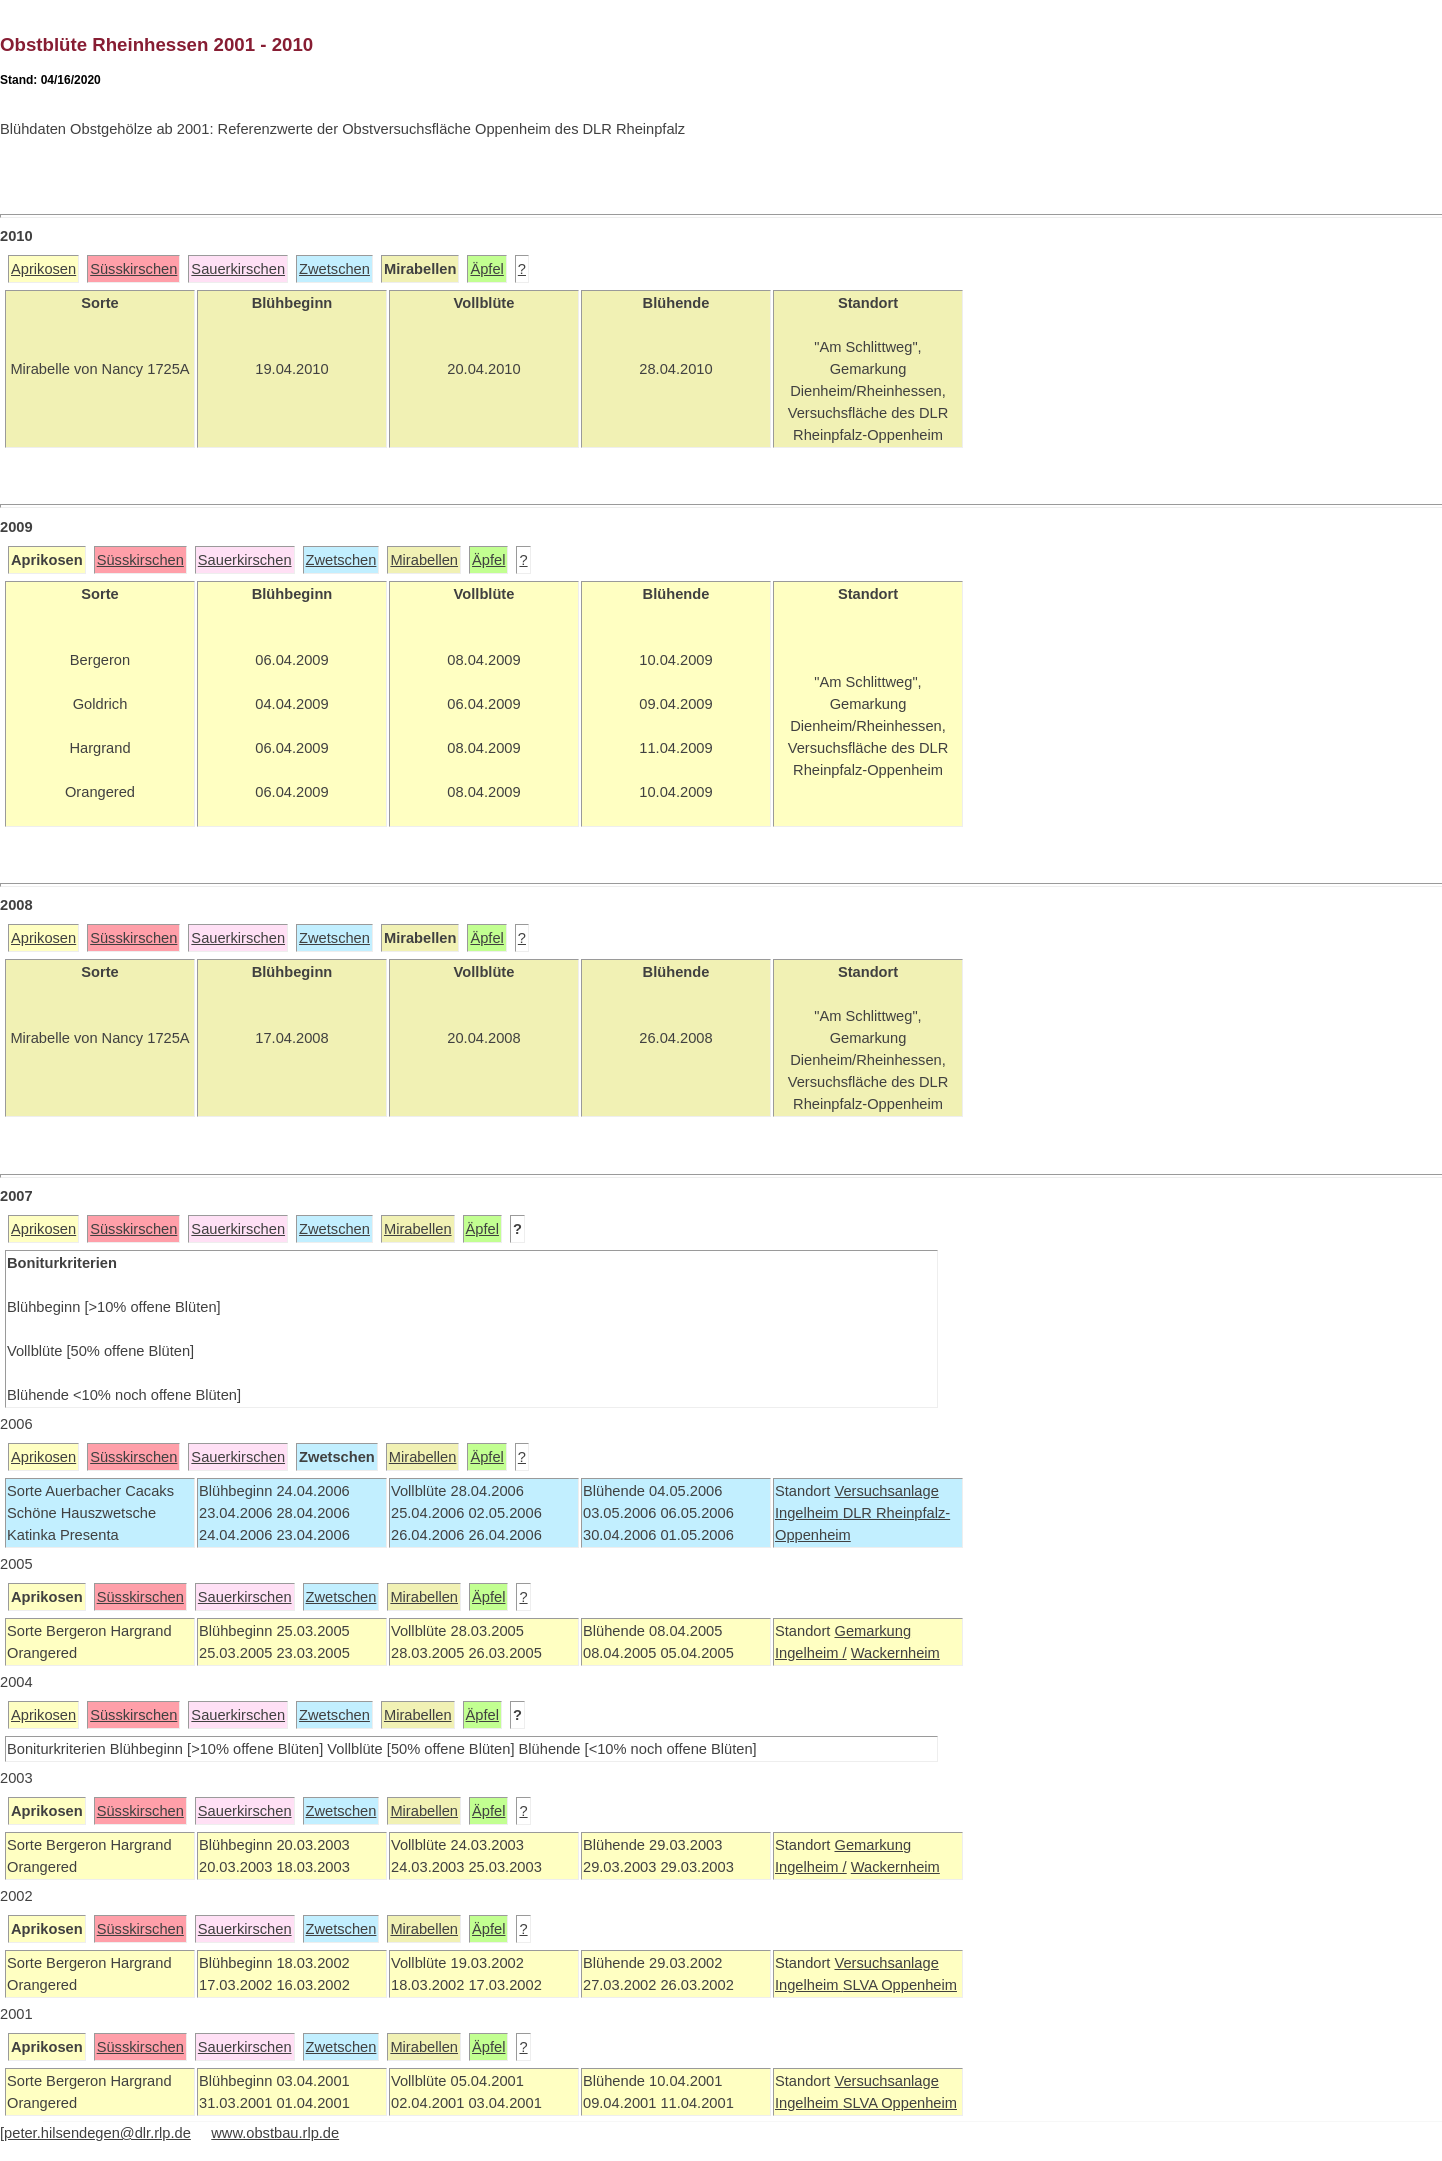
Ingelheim (809, 1513)
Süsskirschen (133, 269)
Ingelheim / (811, 1653)
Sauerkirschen (238, 269)
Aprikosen (43, 269)
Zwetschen (334, 269)
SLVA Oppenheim (900, 1985)
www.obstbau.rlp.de (275, 2133)
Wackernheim (895, 1653)
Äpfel (486, 269)
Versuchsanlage (886, 1491)
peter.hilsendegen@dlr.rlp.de (97, 2133)
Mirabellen (424, 560)
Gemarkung (872, 1631)
